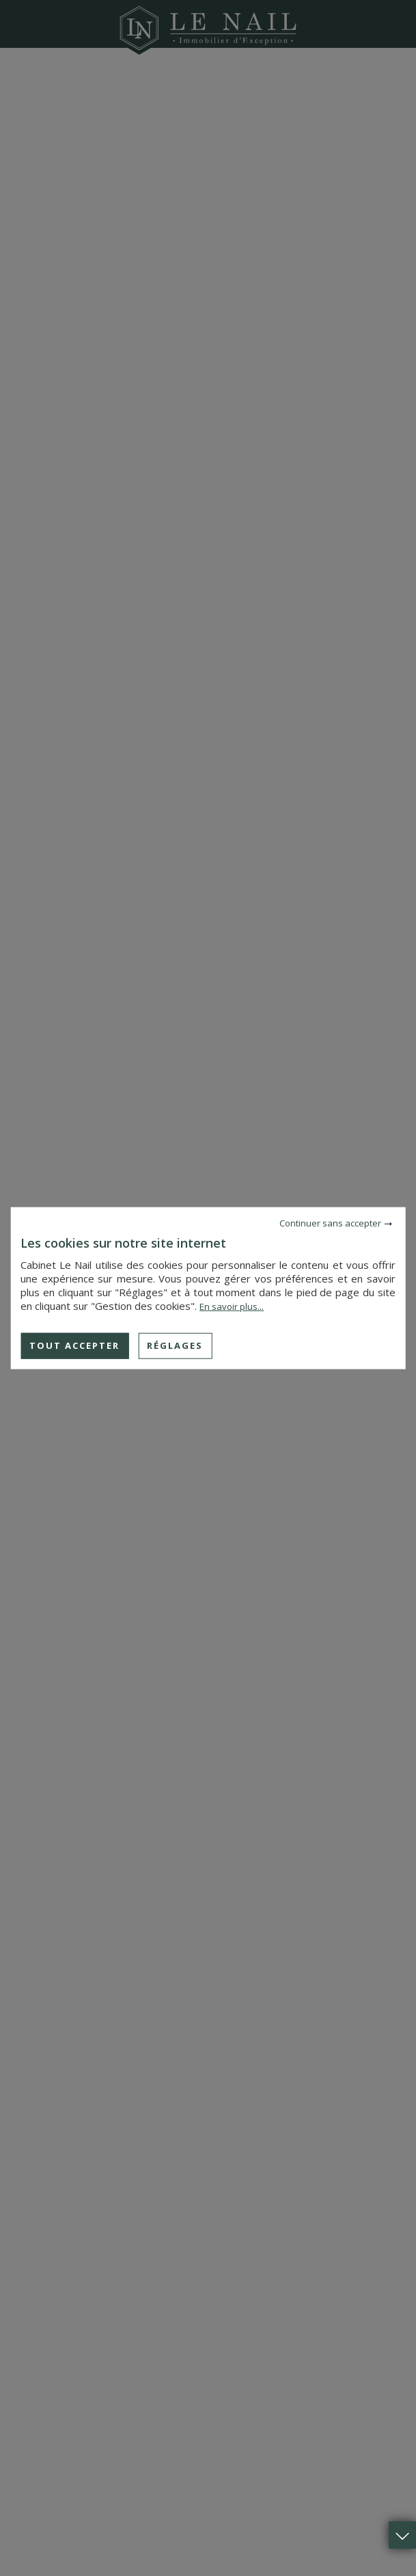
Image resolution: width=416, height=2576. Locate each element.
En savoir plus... (231, 1306)
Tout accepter (74, 1345)
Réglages (175, 1345)
